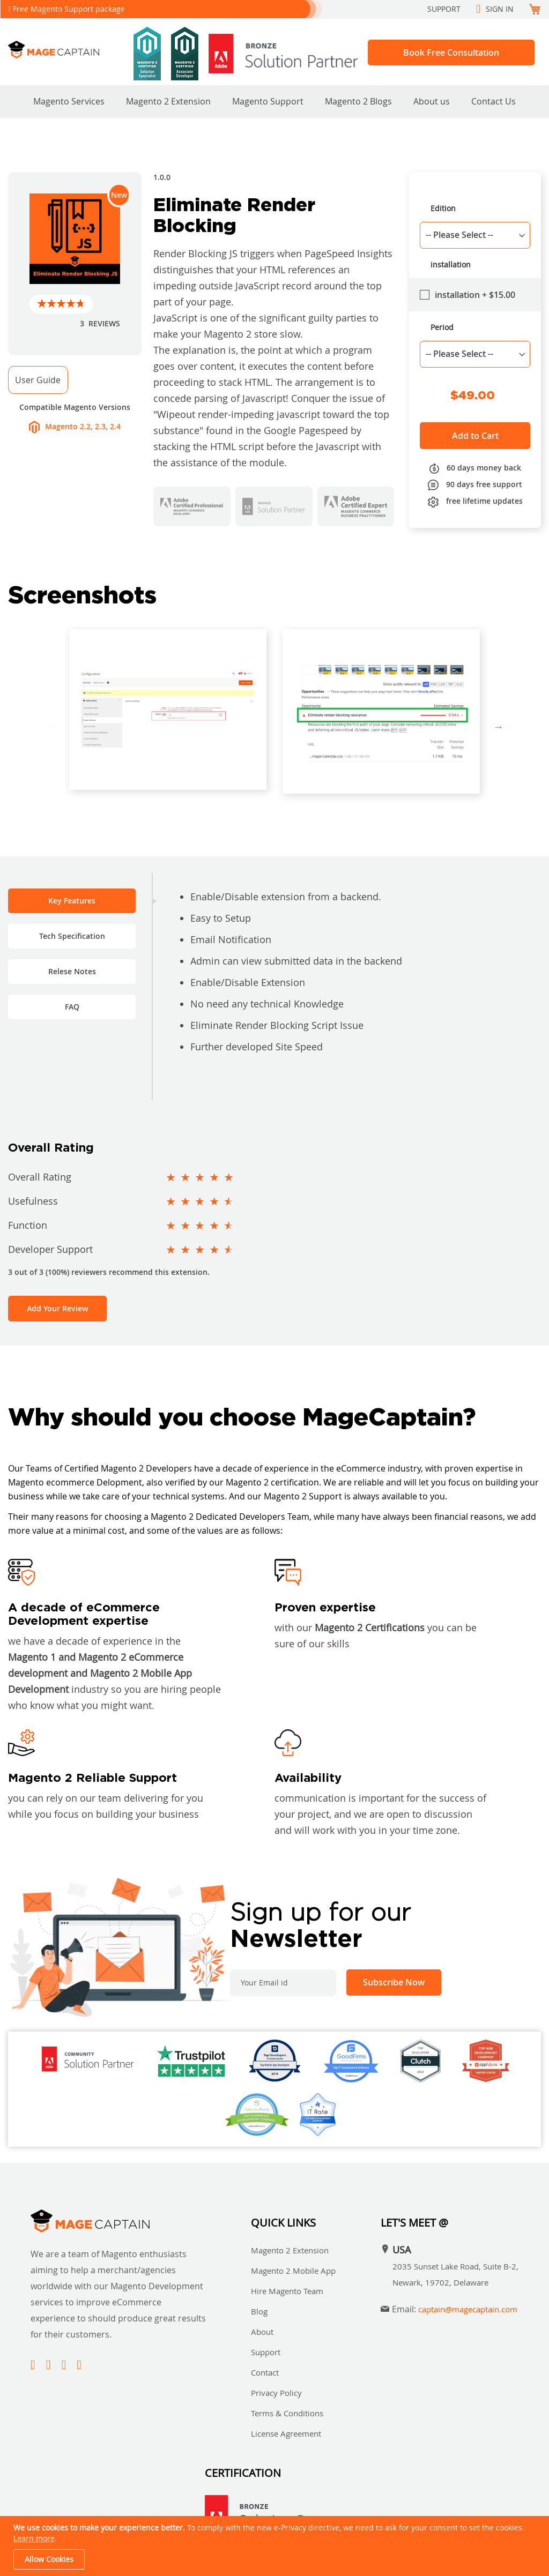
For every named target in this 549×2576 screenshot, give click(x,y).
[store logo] (66, 49)
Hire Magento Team (287, 2291)
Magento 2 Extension (168, 101)
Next (496, 726)
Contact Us (493, 101)
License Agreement (286, 2433)
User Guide (38, 380)
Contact (265, 2372)
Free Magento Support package (69, 9)
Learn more (34, 2538)
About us (431, 101)
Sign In (500, 9)
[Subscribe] (393, 1982)
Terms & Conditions (287, 2413)
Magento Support (267, 101)
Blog (259, 2311)
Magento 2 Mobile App (293, 2270)
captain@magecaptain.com (467, 2309)
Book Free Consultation (451, 52)
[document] (275, 2546)
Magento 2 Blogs (358, 101)
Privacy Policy (276, 2392)
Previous (53, 726)
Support (444, 9)
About (262, 2331)
